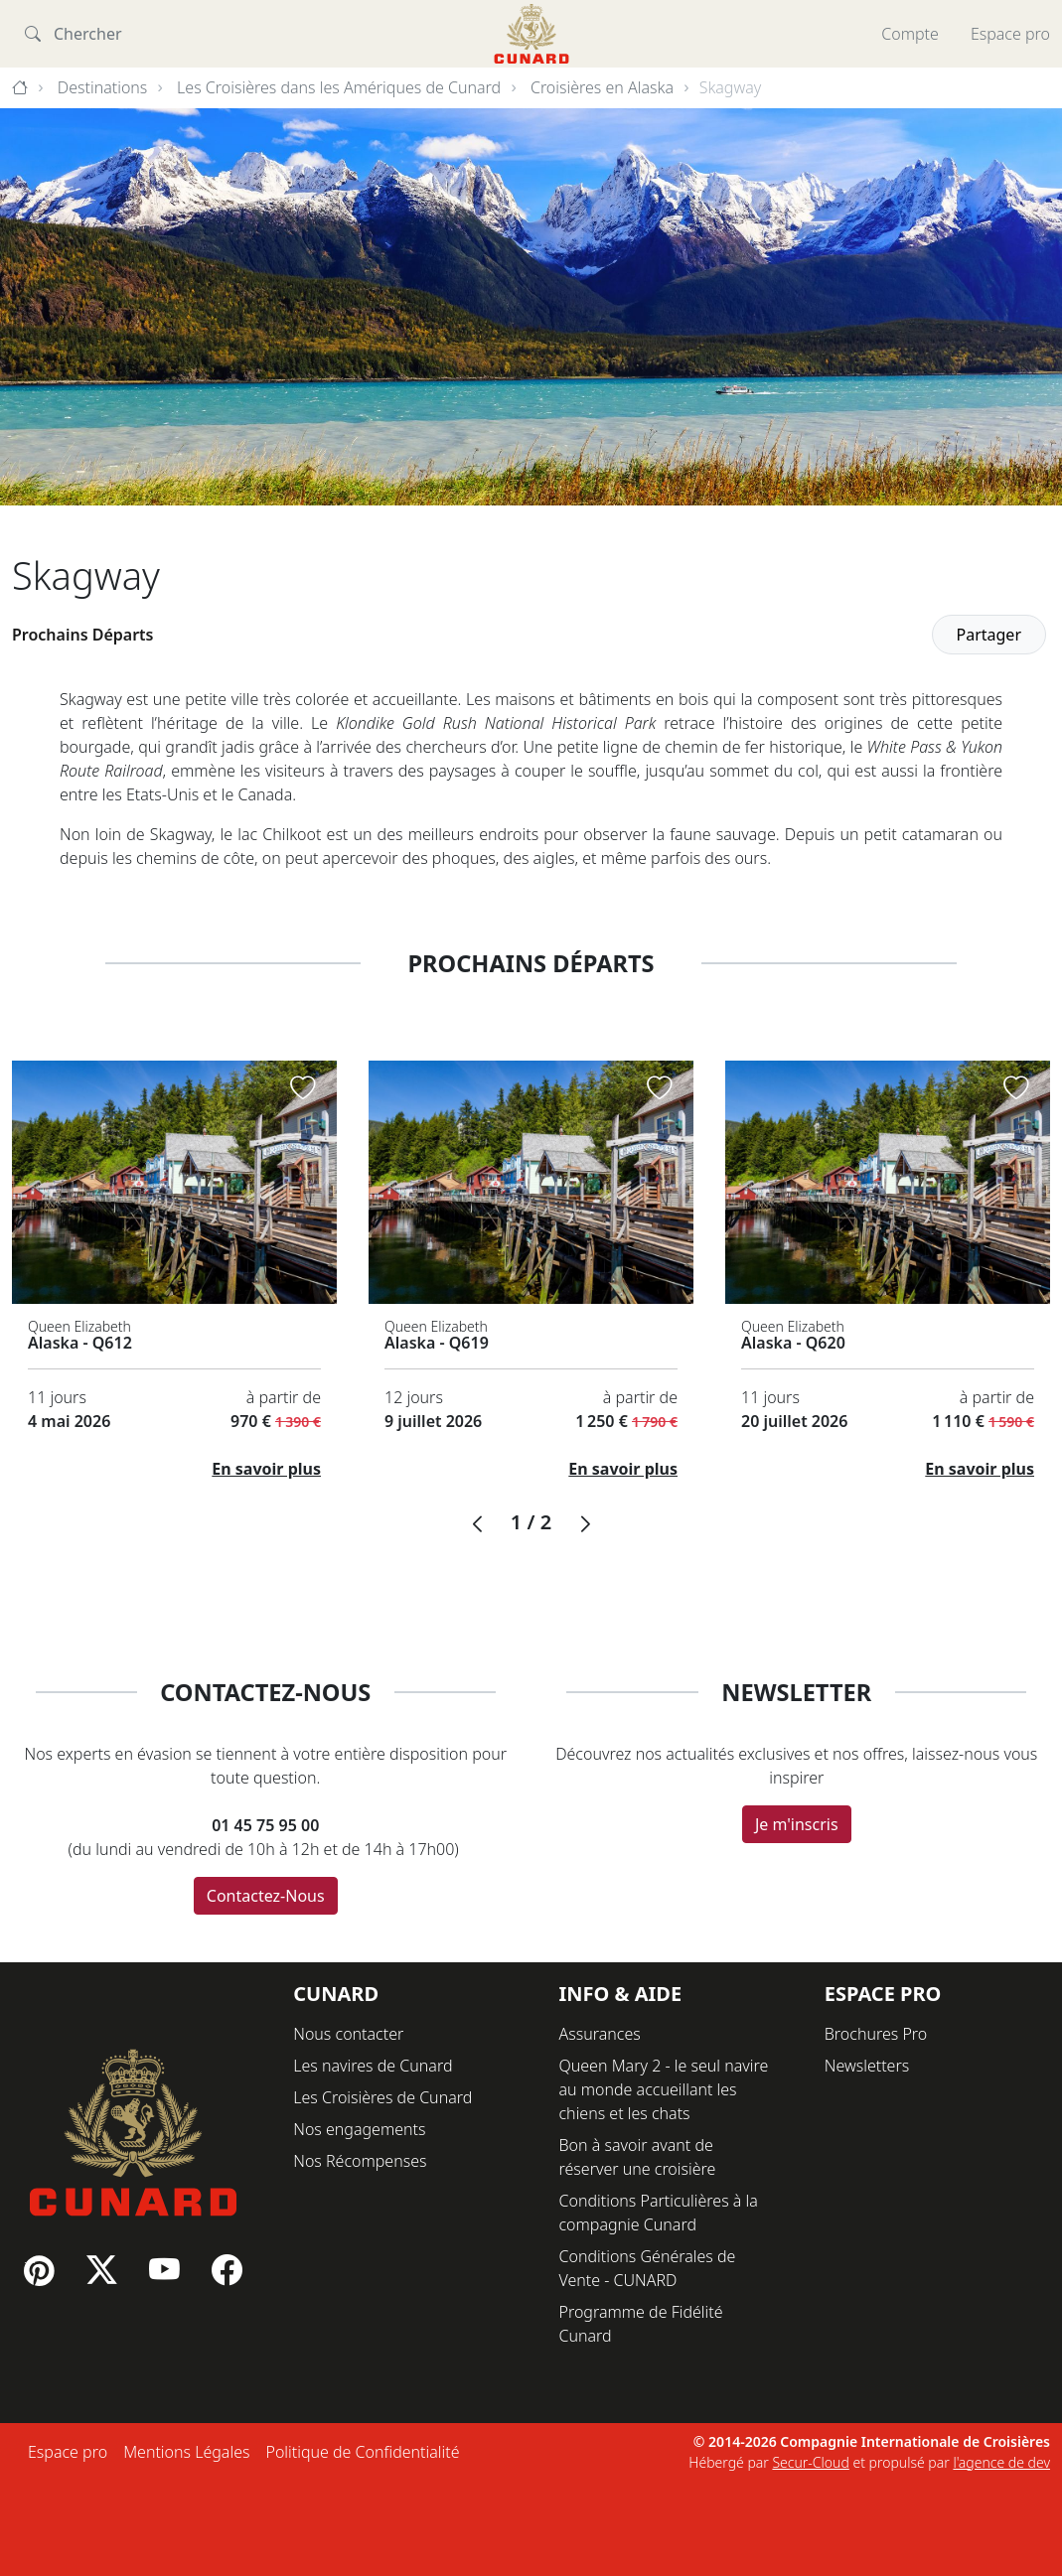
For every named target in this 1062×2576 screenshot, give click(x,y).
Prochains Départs (83, 634)
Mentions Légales (186, 2452)
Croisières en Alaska (602, 87)
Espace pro (1010, 34)
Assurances (600, 2034)
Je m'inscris (796, 1824)
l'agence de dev (1001, 2462)
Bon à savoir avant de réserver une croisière (637, 2157)
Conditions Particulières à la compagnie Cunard (658, 2212)
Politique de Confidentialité (362, 2452)
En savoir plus (266, 1469)
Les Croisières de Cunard (382, 2097)
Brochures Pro (876, 2034)
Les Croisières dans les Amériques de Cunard (339, 87)
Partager (989, 634)
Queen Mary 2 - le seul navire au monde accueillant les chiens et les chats (664, 2089)
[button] (477, 1524)
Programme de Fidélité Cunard (641, 2324)
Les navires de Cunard (372, 2065)
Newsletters (867, 2065)
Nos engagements (359, 2129)
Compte (910, 34)
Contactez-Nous (266, 1896)
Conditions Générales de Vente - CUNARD (647, 2268)
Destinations (103, 87)
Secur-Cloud (810, 2462)
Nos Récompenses (359, 2161)
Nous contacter (348, 2034)
